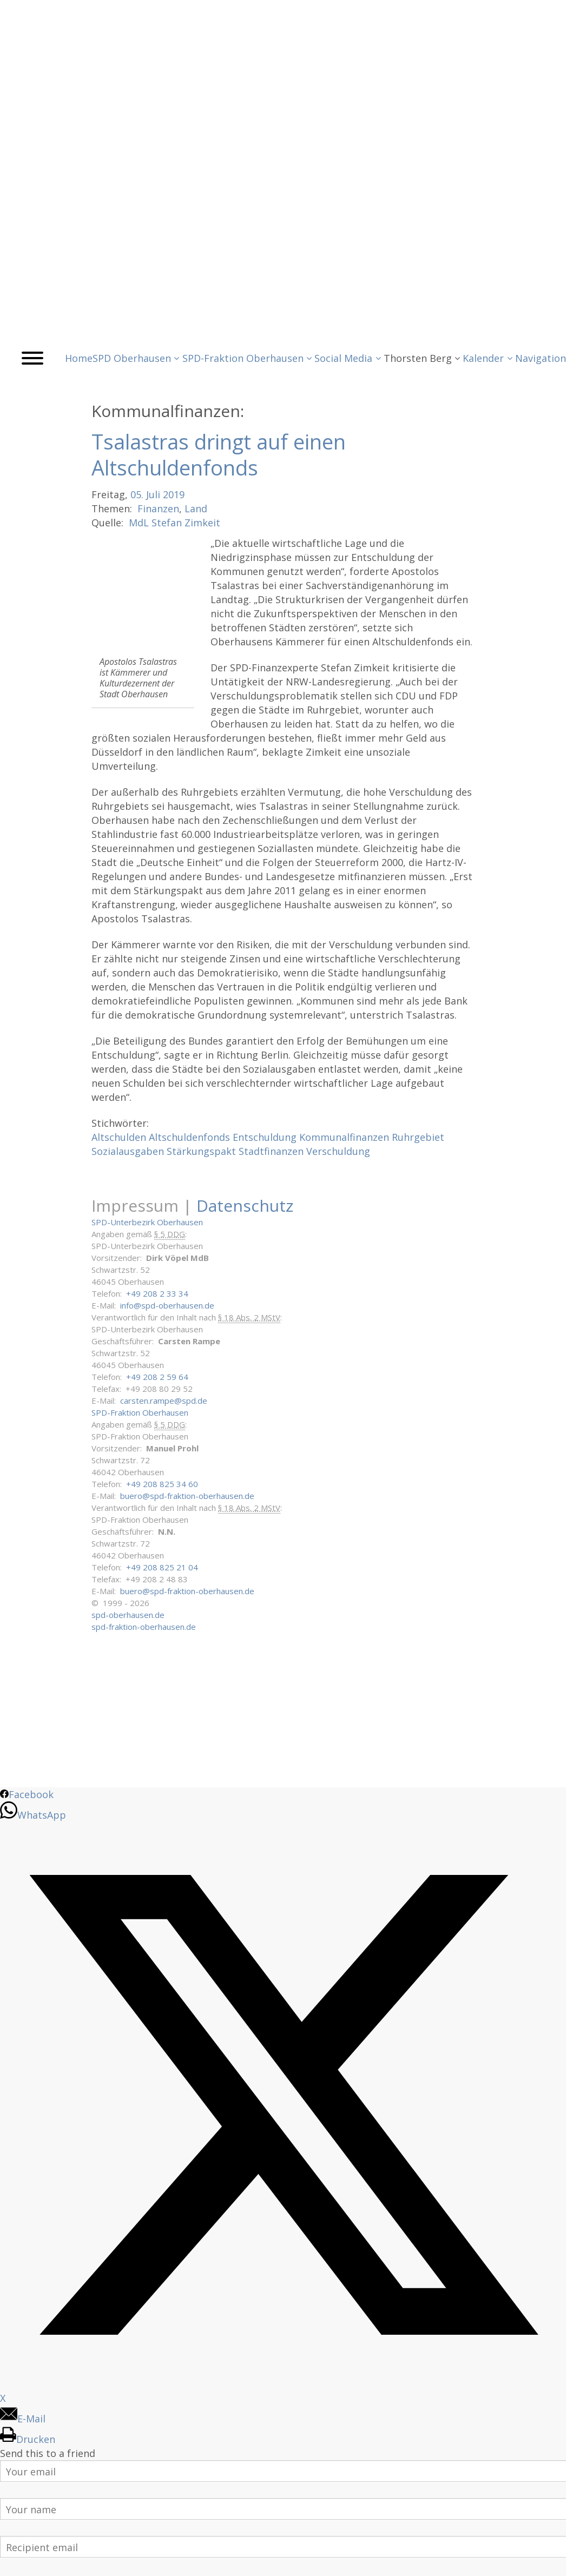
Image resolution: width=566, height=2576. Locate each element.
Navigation (540, 358)
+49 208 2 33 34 (157, 1293)
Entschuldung (265, 1137)
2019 (174, 494)
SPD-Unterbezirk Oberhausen (147, 1222)
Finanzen (158, 508)
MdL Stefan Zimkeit (174, 522)
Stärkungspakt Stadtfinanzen (235, 1151)
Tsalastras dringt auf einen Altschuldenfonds (218, 454)
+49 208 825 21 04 (162, 1567)
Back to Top (551, 2561)
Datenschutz (244, 1205)
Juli (153, 494)
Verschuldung (338, 1151)
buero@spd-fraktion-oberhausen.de (187, 1495)
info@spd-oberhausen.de (167, 1305)
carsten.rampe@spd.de (163, 1400)
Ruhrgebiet (418, 1137)
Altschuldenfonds (189, 1137)
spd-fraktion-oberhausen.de (143, 1626)
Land (196, 508)
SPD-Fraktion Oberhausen (139, 1412)
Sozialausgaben (127, 1151)
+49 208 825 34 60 (162, 1483)
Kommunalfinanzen (344, 1137)
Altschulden (118, 1137)
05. (136, 494)
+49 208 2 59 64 (157, 1376)
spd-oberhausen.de (127, 1614)
